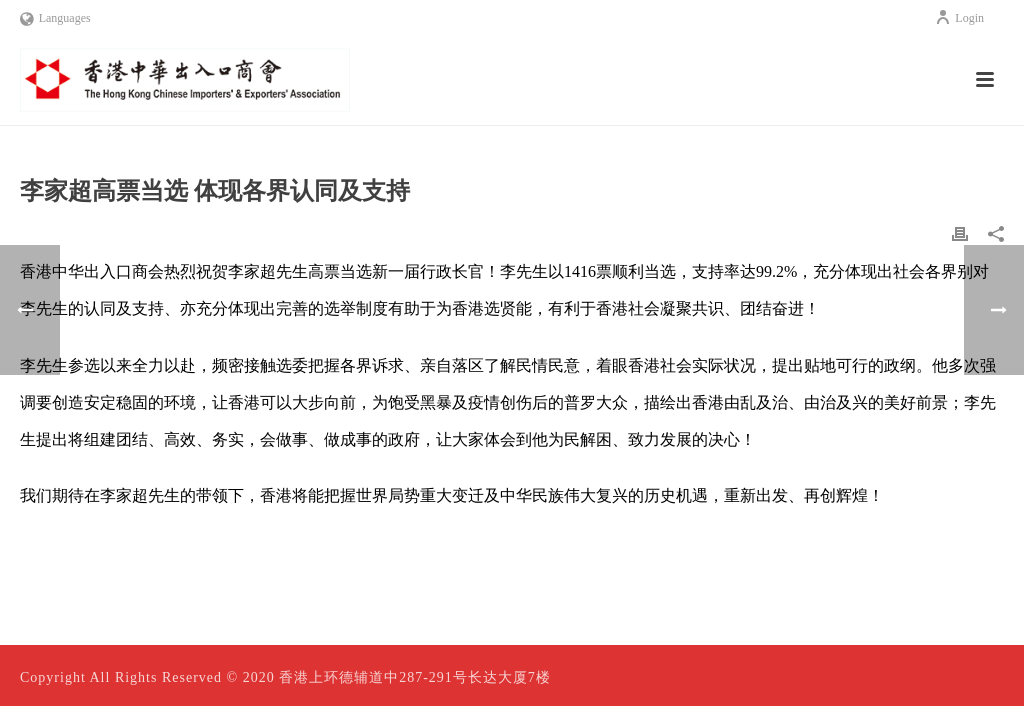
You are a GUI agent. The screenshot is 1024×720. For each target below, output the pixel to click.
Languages (55, 18)
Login (959, 18)
